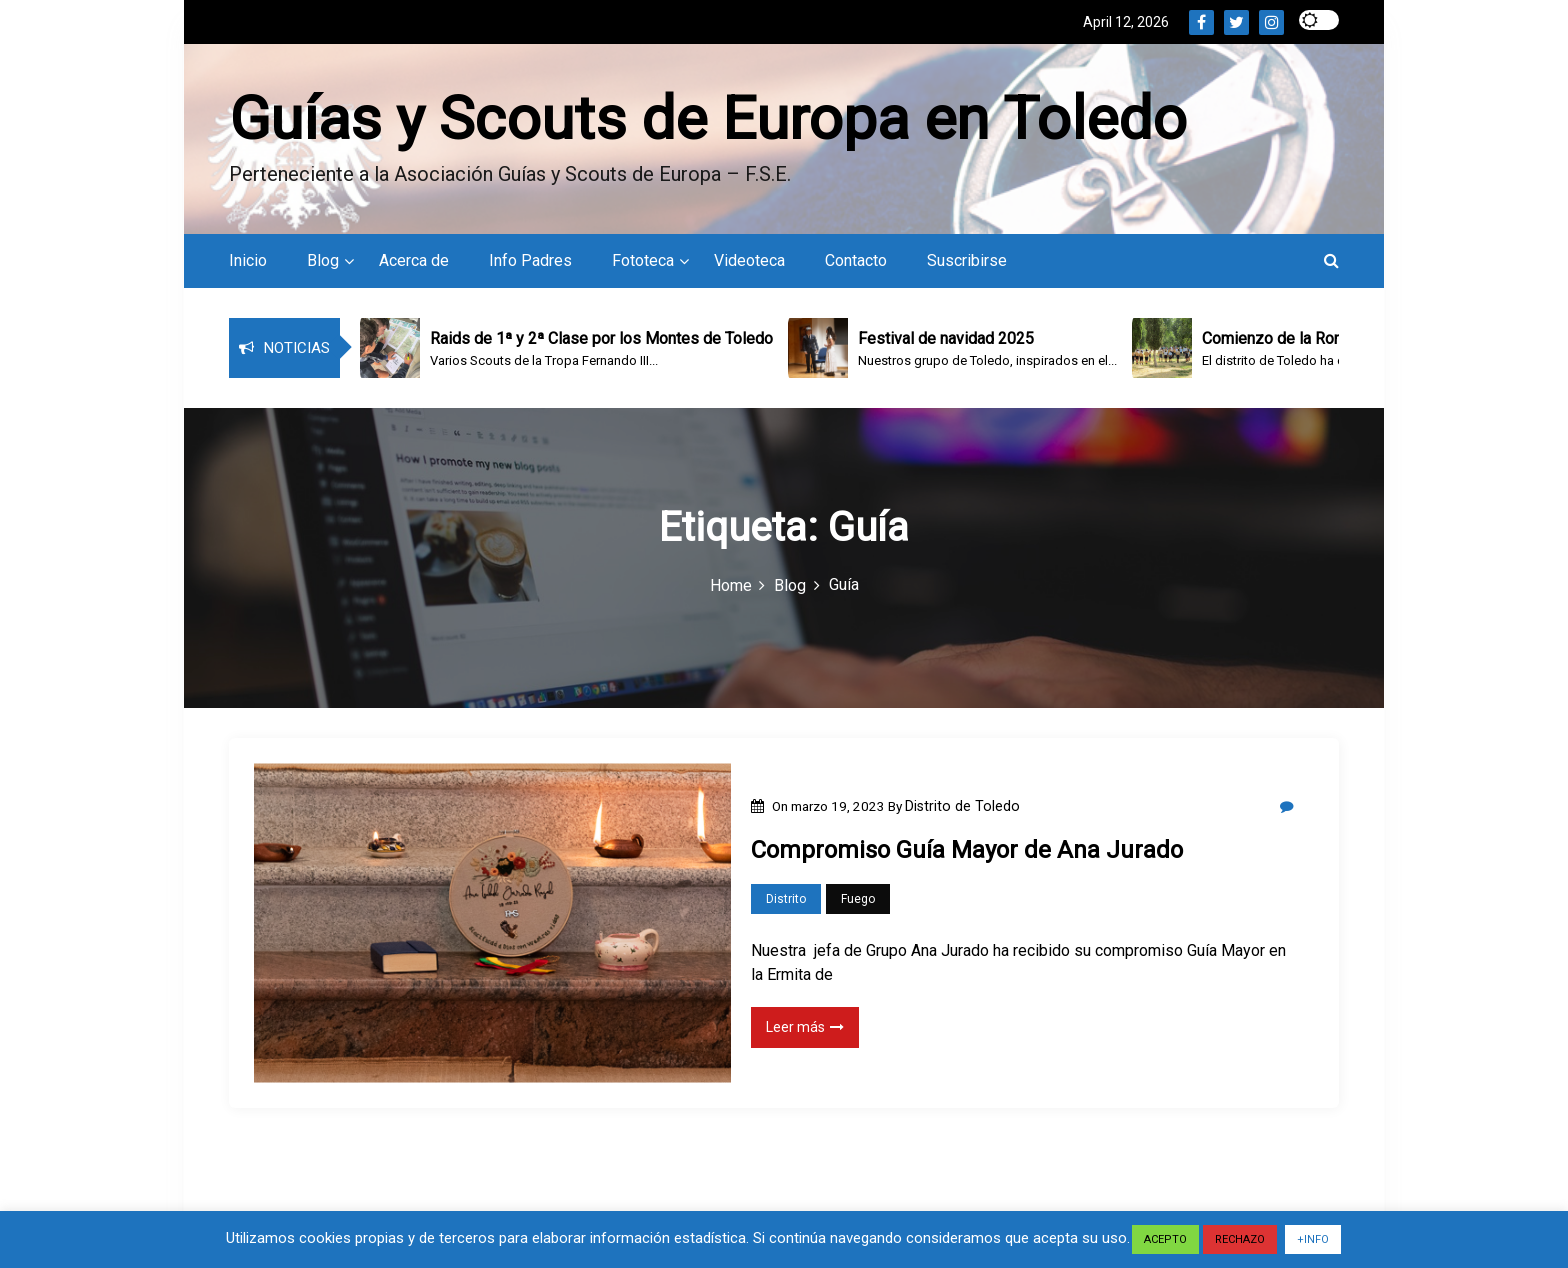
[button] (1331, 260)
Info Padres (530, 260)
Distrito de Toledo (962, 806)
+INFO (1313, 1239)
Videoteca (749, 260)
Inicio (248, 260)
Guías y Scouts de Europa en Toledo (708, 118)
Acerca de (414, 260)
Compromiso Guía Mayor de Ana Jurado (967, 850)
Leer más (805, 1027)
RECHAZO (1240, 1239)
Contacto (856, 260)
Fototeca (643, 260)
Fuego (858, 899)
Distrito (786, 899)
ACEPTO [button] (1165, 1239)
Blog (323, 260)
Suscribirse (967, 260)
